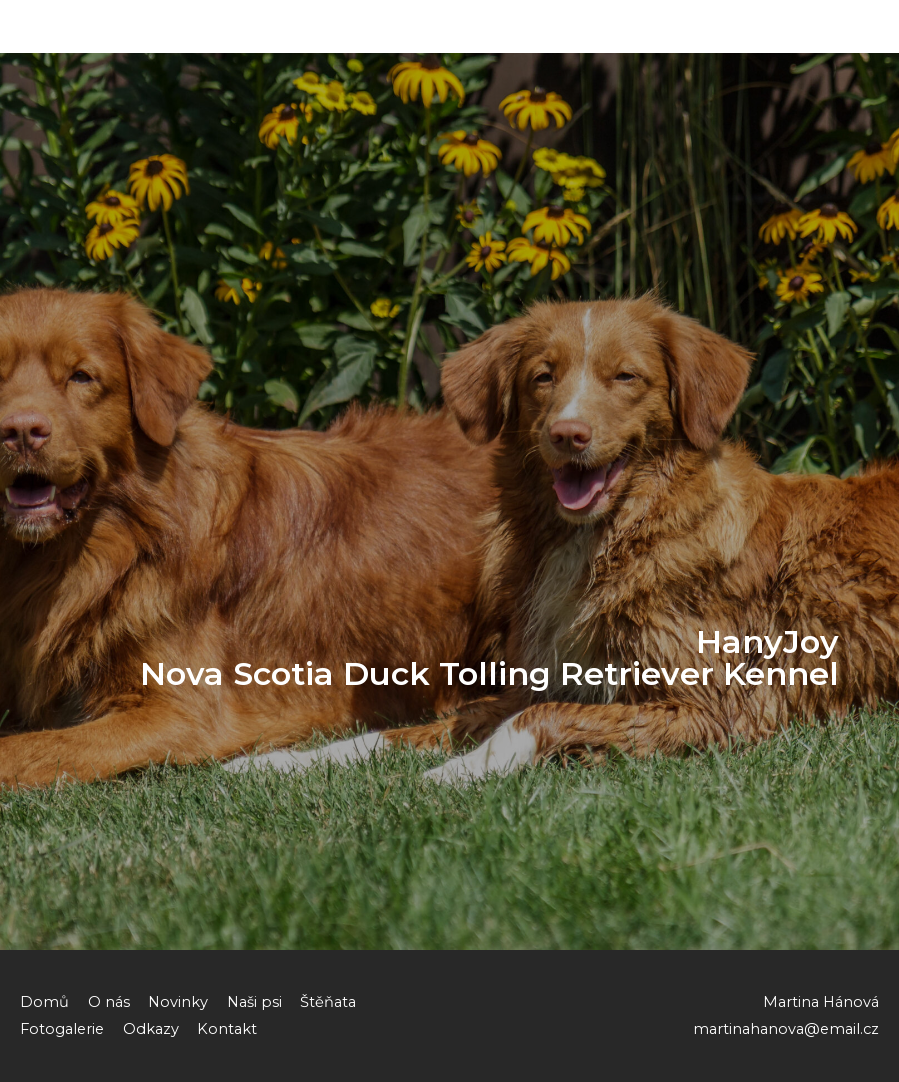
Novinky (178, 1002)
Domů (44, 1002)
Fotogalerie (62, 1029)
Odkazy (151, 1029)
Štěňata (328, 1002)
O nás (109, 1002)
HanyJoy (66, 27)
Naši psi (254, 1002)
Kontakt (227, 1029)
